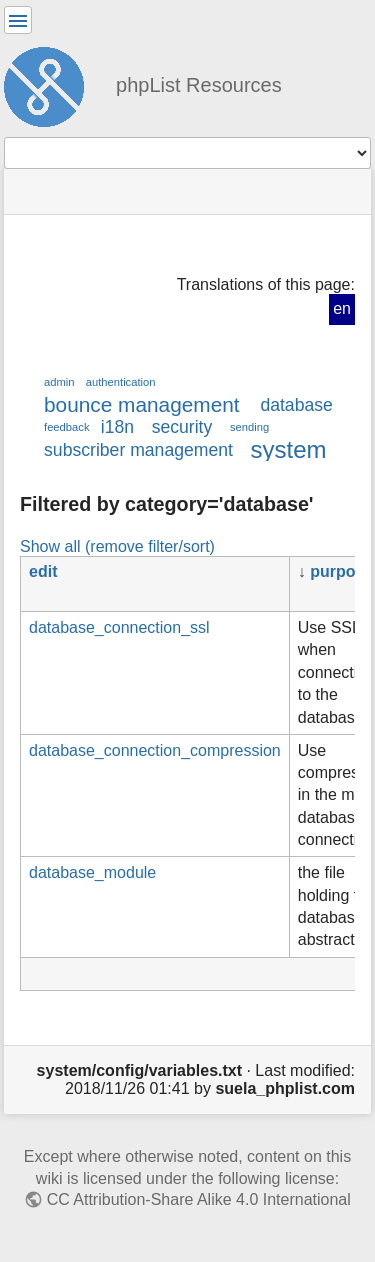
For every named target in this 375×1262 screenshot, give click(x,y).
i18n (117, 427)
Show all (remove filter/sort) (117, 546)
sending (249, 427)
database (296, 405)
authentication (121, 382)
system (289, 449)
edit (43, 571)
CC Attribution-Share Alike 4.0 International (199, 1199)
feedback (66, 427)
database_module (92, 872)
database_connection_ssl (119, 627)
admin (59, 382)
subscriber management (138, 450)
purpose (341, 571)
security (182, 427)
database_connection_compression (155, 750)
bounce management (142, 404)
